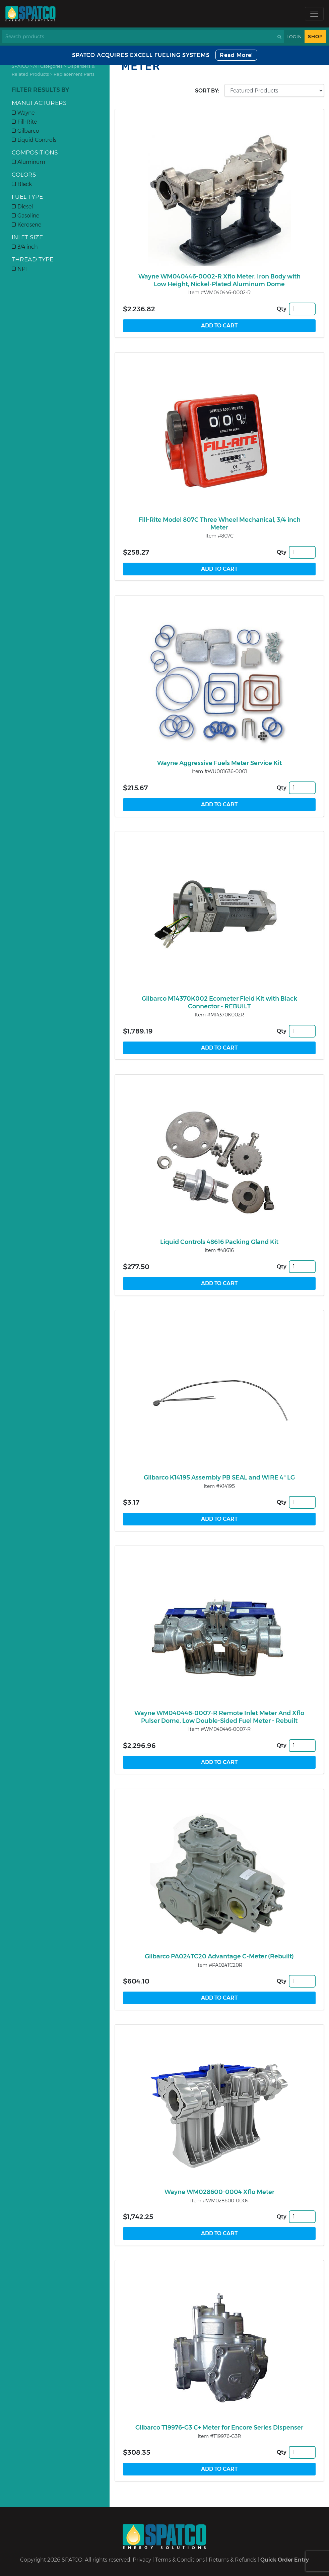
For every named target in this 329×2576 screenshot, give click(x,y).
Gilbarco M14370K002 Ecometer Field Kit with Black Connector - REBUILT (219, 1002)
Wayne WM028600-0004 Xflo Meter (219, 2192)
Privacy (142, 2560)
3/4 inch (25, 247)
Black (22, 184)
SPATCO (20, 66)
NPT (20, 269)
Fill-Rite (24, 122)
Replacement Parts (74, 74)
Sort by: (207, 90)
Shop (315, 37)
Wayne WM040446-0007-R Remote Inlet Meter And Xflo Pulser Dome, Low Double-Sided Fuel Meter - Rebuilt (219, 1716)
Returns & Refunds (232, 2560)
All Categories (48, 66)
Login (294, 36)
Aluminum (28, 162)
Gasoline (25, 215)
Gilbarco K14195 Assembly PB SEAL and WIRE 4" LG (219, 1477)
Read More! (236, 55)
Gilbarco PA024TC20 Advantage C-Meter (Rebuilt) (219, 1956)
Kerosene (26, 225)
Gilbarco (25, 131)
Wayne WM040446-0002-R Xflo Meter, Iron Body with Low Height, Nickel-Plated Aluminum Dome (219, 280)
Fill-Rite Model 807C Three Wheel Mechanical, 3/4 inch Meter (219, 523)
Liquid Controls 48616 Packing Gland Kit (219, 1242)
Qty (281, 309)
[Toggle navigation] (314, 13)
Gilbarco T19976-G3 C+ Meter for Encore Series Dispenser (219, 2427)
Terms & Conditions (180, 2560)
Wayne (23, 113)
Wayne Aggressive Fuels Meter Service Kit (219, 763)
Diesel (22, 206)
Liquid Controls (34, 140)
